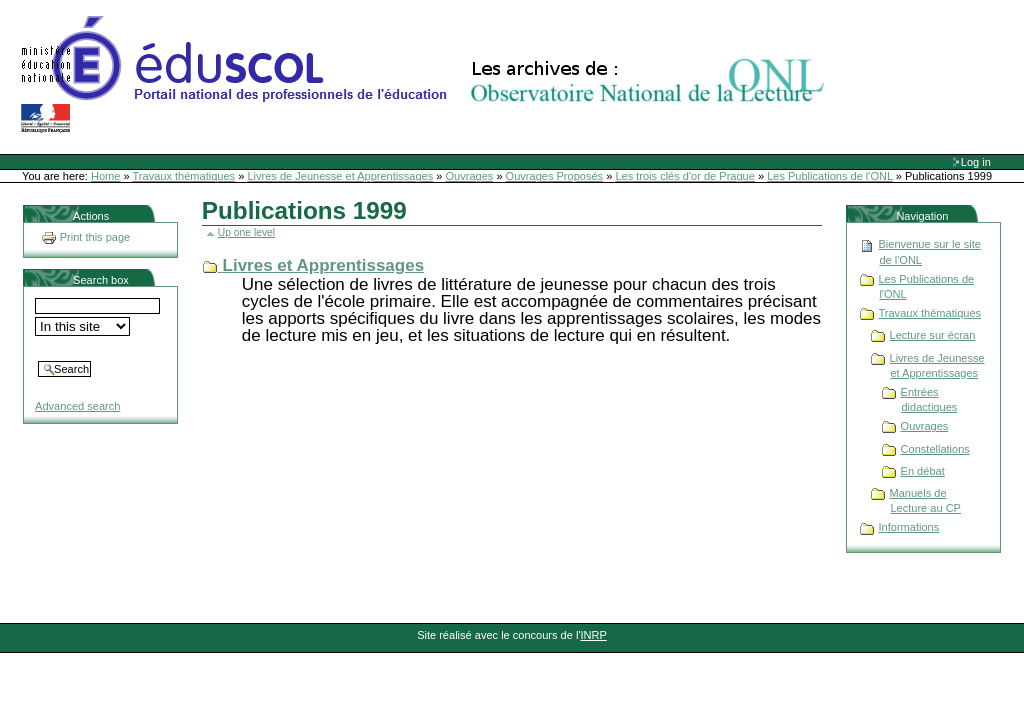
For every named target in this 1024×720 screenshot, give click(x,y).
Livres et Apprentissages (324, 265)
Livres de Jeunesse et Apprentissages (340, 176)
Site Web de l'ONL (427, 75)
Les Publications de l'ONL (830, 176)
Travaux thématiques (184, 176)
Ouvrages (470, 176)
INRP (594, 635)
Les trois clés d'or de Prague (684, 176)
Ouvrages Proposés (555, 176)
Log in (976, 162)
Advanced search (77, 406)
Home (105, 176)
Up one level (246, 232)
